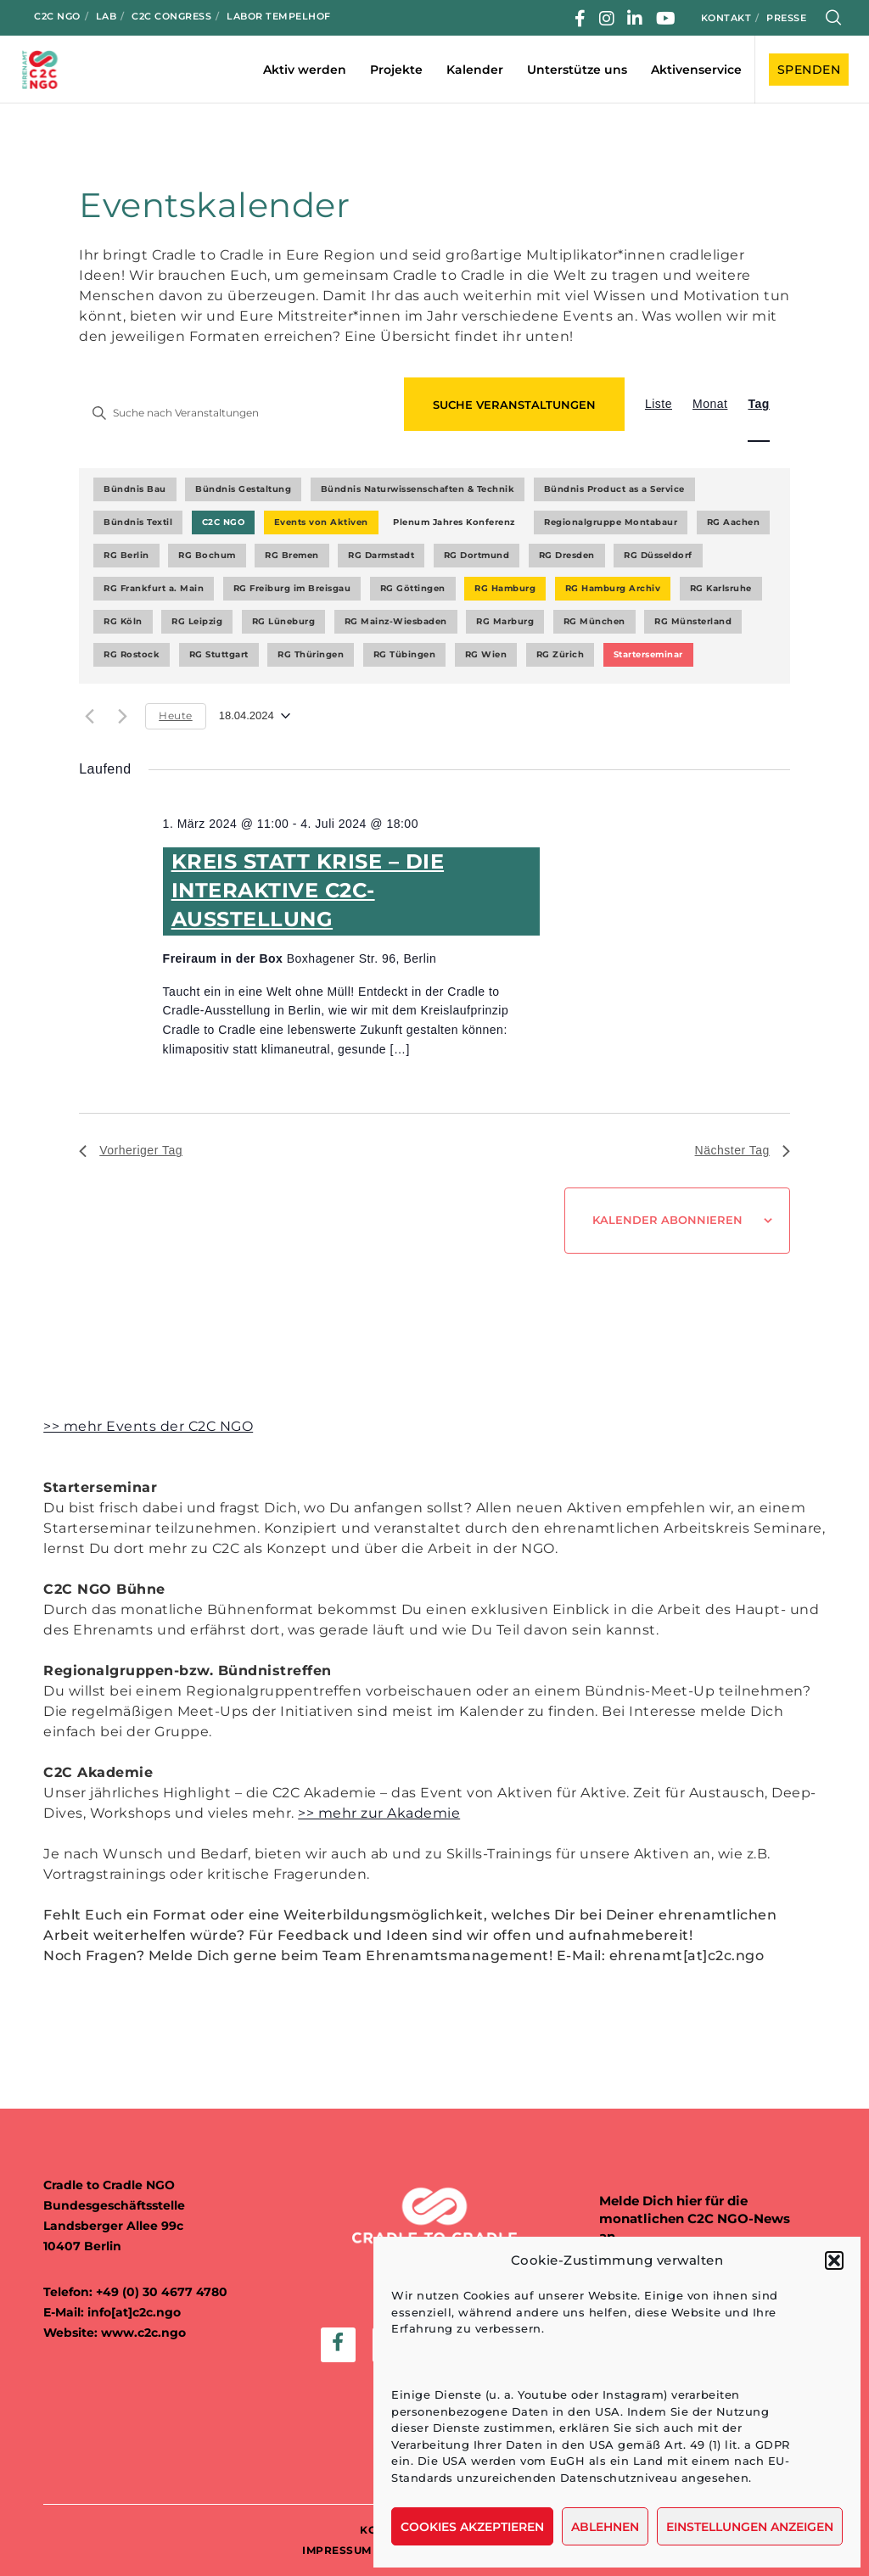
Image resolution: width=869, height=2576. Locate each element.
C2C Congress (171, 16)
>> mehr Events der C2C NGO (148, 1426)
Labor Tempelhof (279, 16)
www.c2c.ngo (143, 2332)
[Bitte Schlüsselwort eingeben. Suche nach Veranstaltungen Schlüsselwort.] (236, 412)
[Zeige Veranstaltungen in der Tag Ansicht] (758, 404)
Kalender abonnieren (667, 1220)
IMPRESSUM (337, 2550)
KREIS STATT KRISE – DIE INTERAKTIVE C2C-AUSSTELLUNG (308, 890)
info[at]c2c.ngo (134, 2312)
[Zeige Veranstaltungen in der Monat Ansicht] (709, 404)
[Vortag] (89, 716)
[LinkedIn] (635, 18)
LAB (106, 16)
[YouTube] (666, 18)
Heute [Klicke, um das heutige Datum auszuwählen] (176, 715)
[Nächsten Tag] (122, 716)
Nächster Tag (742, 1150)
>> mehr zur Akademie (379, 1813)
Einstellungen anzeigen (749, 2526)
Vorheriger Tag (130, 1150)
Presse (786, 18)
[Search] (833, 18)
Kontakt (726, 18)
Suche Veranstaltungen (514, 404)
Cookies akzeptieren (472, 2526)
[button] (834, 2260)
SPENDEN (809, 69)
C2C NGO (57, 16)
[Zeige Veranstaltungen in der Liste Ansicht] (658, 404)
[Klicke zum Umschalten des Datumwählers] (254, 716)
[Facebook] (580, 18)
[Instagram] (607, 18)
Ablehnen (605, 2526)
